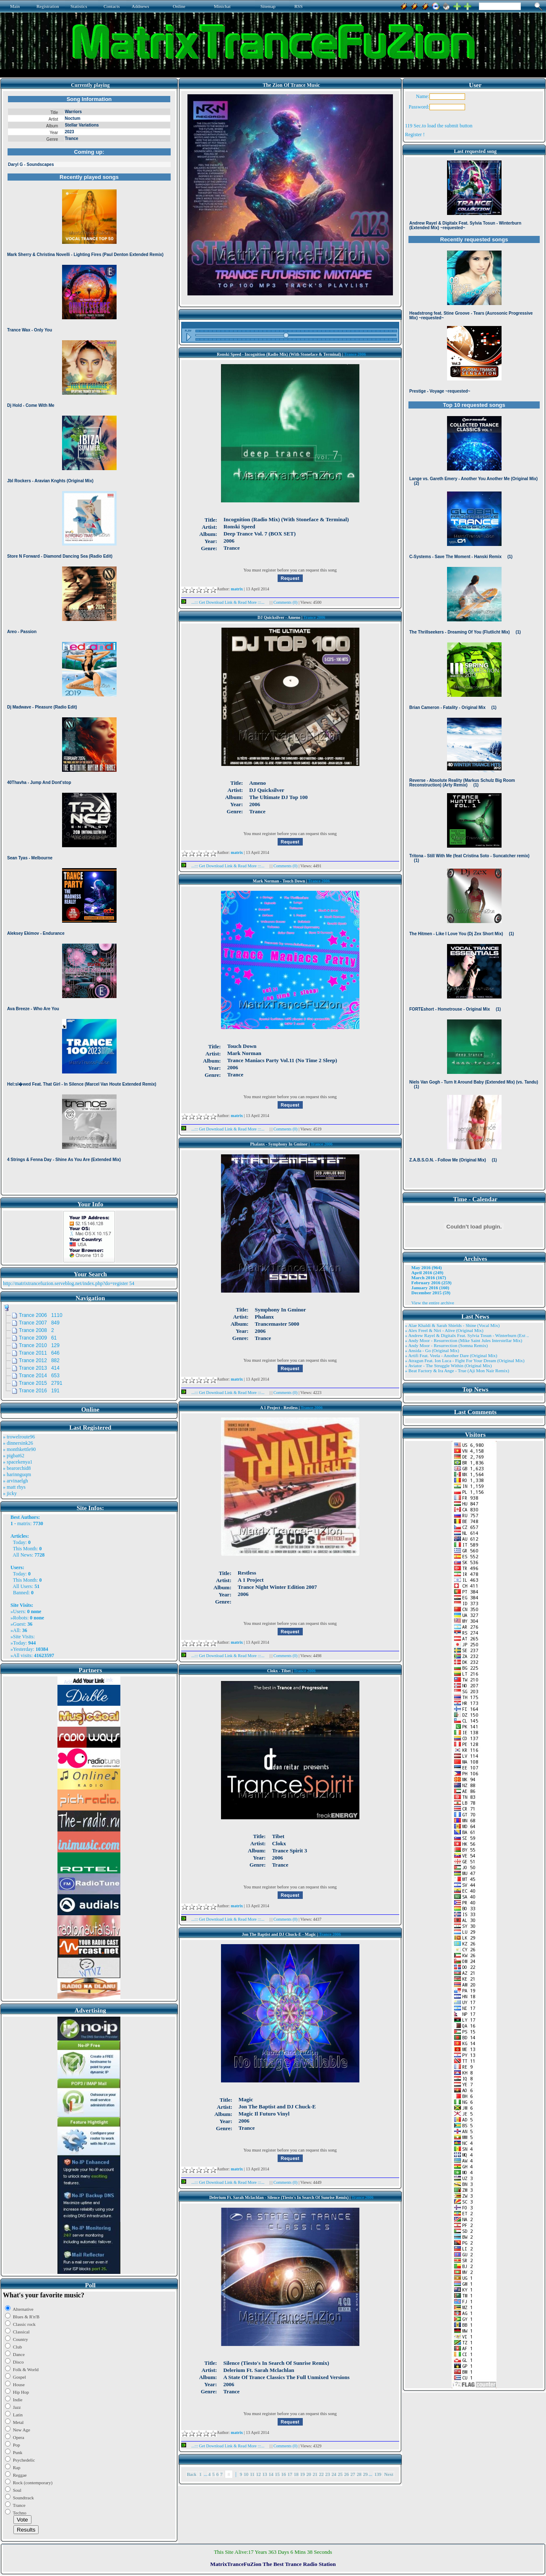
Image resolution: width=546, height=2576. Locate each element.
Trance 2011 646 (39, 1353)
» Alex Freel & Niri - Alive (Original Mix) (444, 1330)
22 (321, 2474)
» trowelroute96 (19, 1437)
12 (258, 2474)
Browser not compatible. (89, 642)
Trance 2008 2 (36, 1330)
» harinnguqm (17, 1474)
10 (246, 2474)
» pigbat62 (13, 1456)
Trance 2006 (355, 354)
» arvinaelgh (15, 1481)
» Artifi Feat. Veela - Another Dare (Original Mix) (451, 1355)
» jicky (10, 1493)
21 (315, 2474)
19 (302, 2474)
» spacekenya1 (17, 1462)
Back (192, 2474)
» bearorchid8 (17, 1468)
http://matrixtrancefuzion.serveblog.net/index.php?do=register (65, 1283)
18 (296, 2474)
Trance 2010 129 (39, 1345)
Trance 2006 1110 (40, 1315)
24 (334, 2474)
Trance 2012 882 (39, 1360)
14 (271, 2474)
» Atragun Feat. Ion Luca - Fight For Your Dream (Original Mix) (465, 1360)
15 (277, 2474)
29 (365, 2474)
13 (265, 2474)
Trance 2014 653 (39, 1376)
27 (353, 2474)
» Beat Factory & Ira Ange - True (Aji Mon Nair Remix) (457, 1370)
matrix (23, 1523)
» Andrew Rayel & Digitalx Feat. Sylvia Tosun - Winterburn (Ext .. (467, 1335)
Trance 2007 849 (39, 1323)
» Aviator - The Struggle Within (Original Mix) (448, 1365)
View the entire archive (432, 1302)
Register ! (415, 134)
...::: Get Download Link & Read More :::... (225, 602)
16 (283, 2474)
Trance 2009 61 (38, 1338)
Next (388, 2474)
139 (378, 2474)
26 (346, 2474)
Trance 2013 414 (39, 1368)
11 (252, 2474)
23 (327, 2474)
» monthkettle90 (19, 1449)
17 (290, 2474)
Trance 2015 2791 (40, 1383)
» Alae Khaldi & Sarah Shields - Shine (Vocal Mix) (452, 1325)
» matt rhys (14, 1487)
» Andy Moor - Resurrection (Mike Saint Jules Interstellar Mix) (464, 1340)
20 (309, 2474)
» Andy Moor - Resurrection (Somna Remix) (446, 1345)
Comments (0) (286, 602)
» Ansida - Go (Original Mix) (432, 1350)
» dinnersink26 (18, 1443)
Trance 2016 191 (39, 1391)
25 (340, 2474)
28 (359, 2474)
